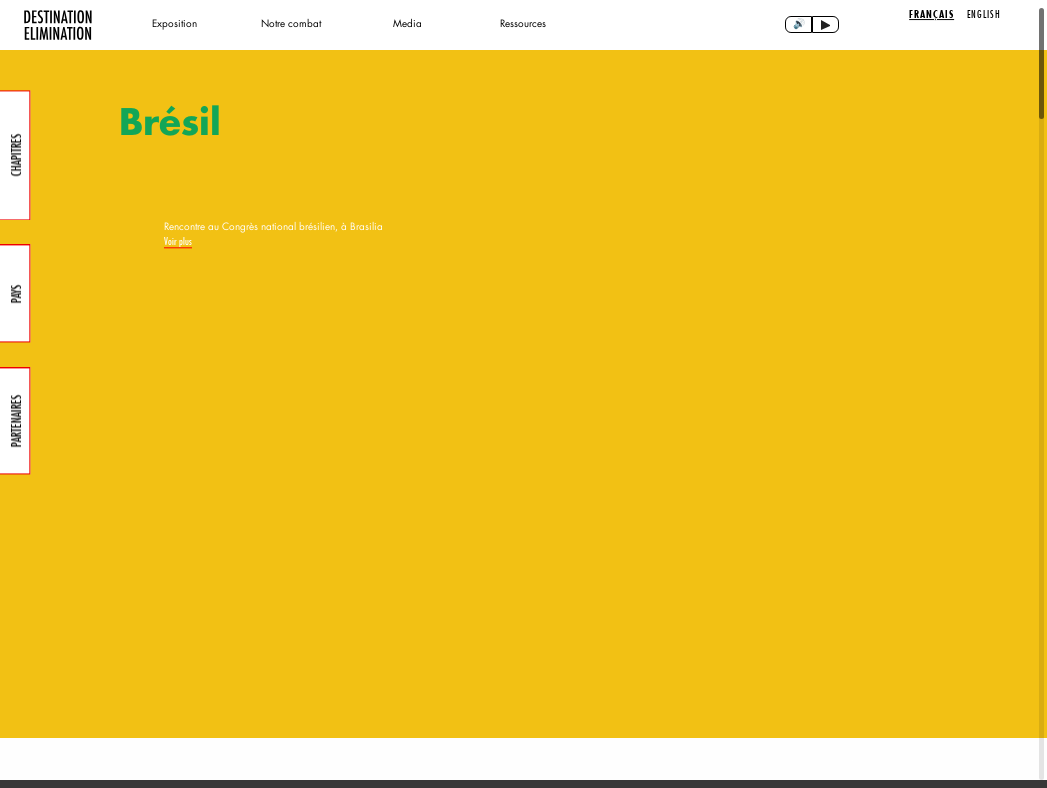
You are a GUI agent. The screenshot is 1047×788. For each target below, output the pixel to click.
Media (407, 23)
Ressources (523, 23)
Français (931, 14)
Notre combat (291, 23)
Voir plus (178, 577)
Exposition (174, 23)
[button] (851, 716)
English (984, 14)
